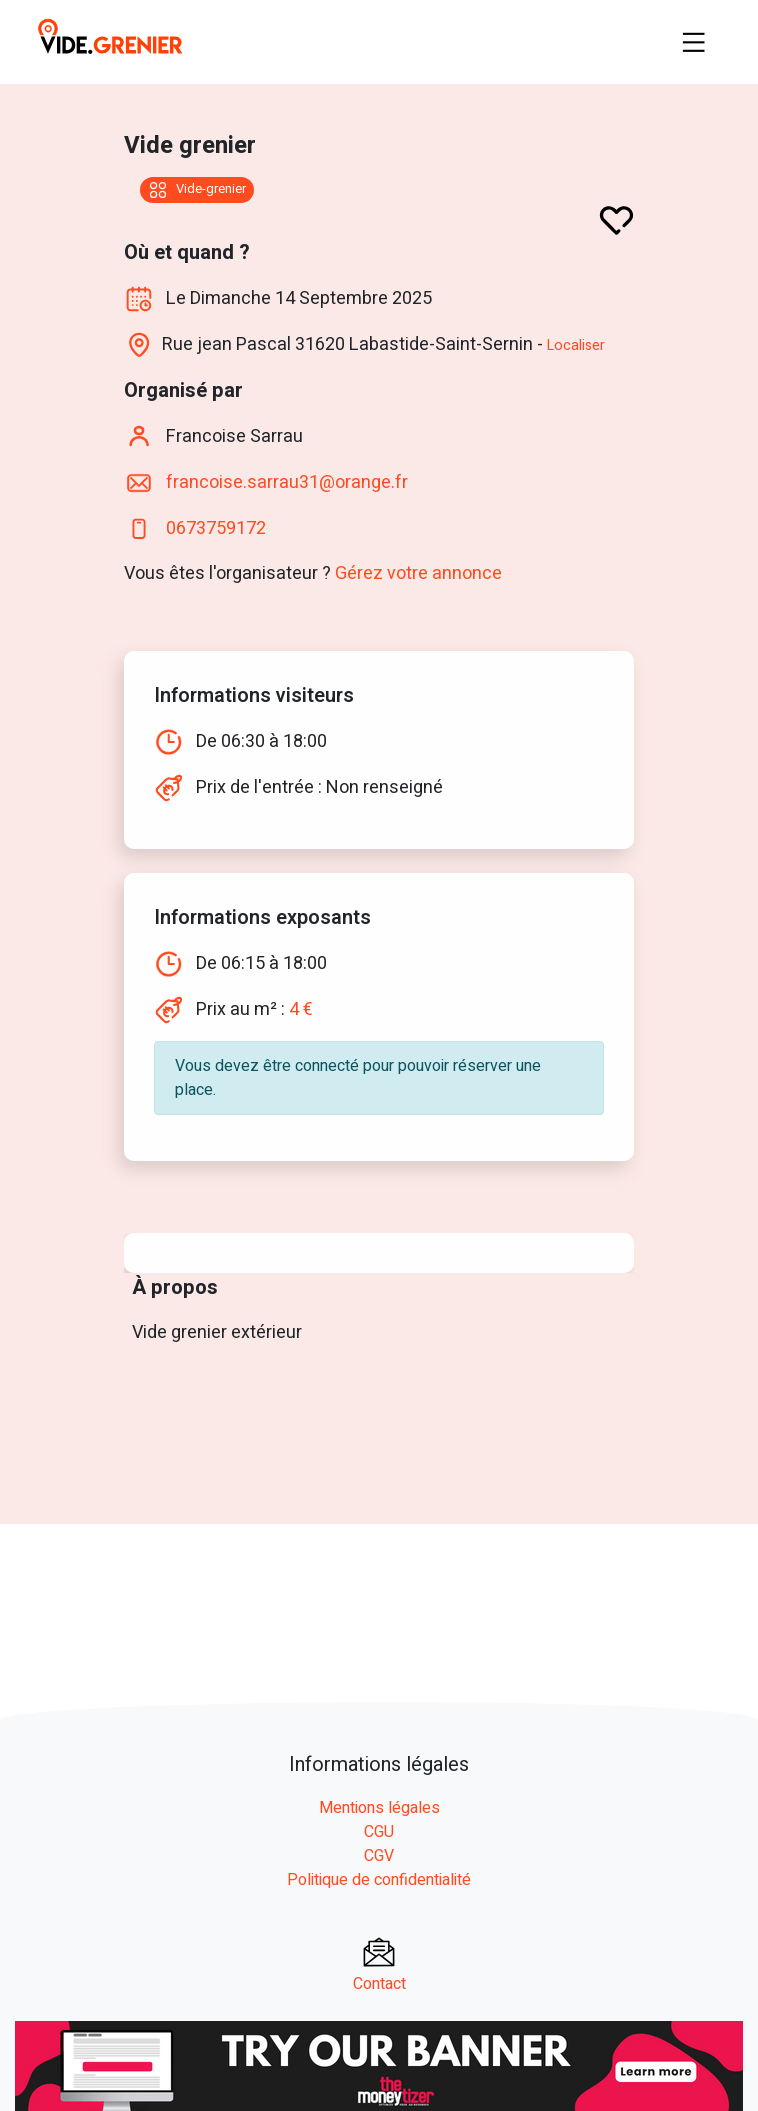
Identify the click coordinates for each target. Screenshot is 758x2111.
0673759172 (216, 528)
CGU (379, 1832)
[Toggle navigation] (694, 42)
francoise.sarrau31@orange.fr (285, 482)
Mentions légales (379, 1808)
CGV (379, 1856)
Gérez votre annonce (418, 573)
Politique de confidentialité (379, 1880)
